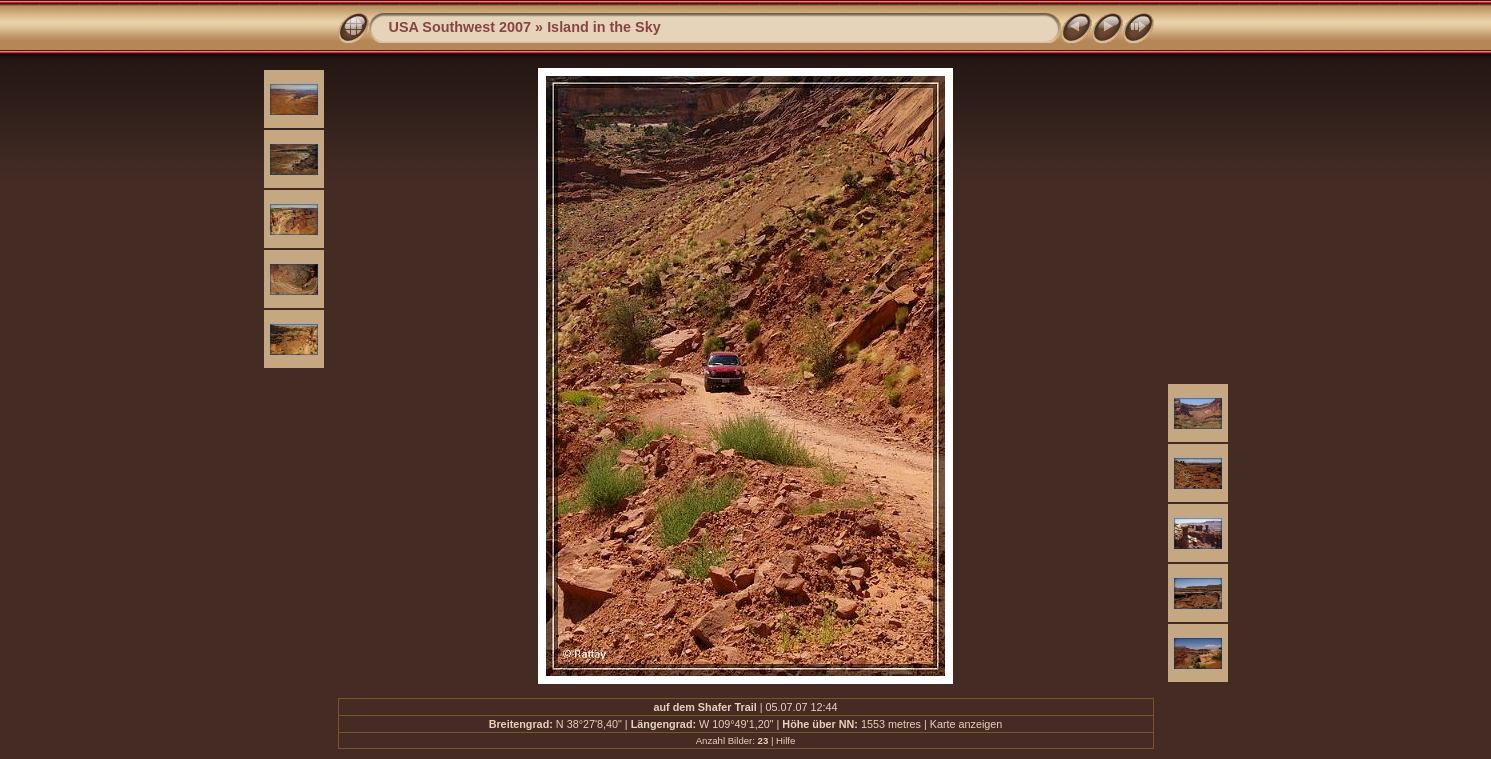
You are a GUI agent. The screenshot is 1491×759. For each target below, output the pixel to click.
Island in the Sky (604, 27)
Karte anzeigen (966, 724)
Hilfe (785, 740)
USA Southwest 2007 (460, 27)
